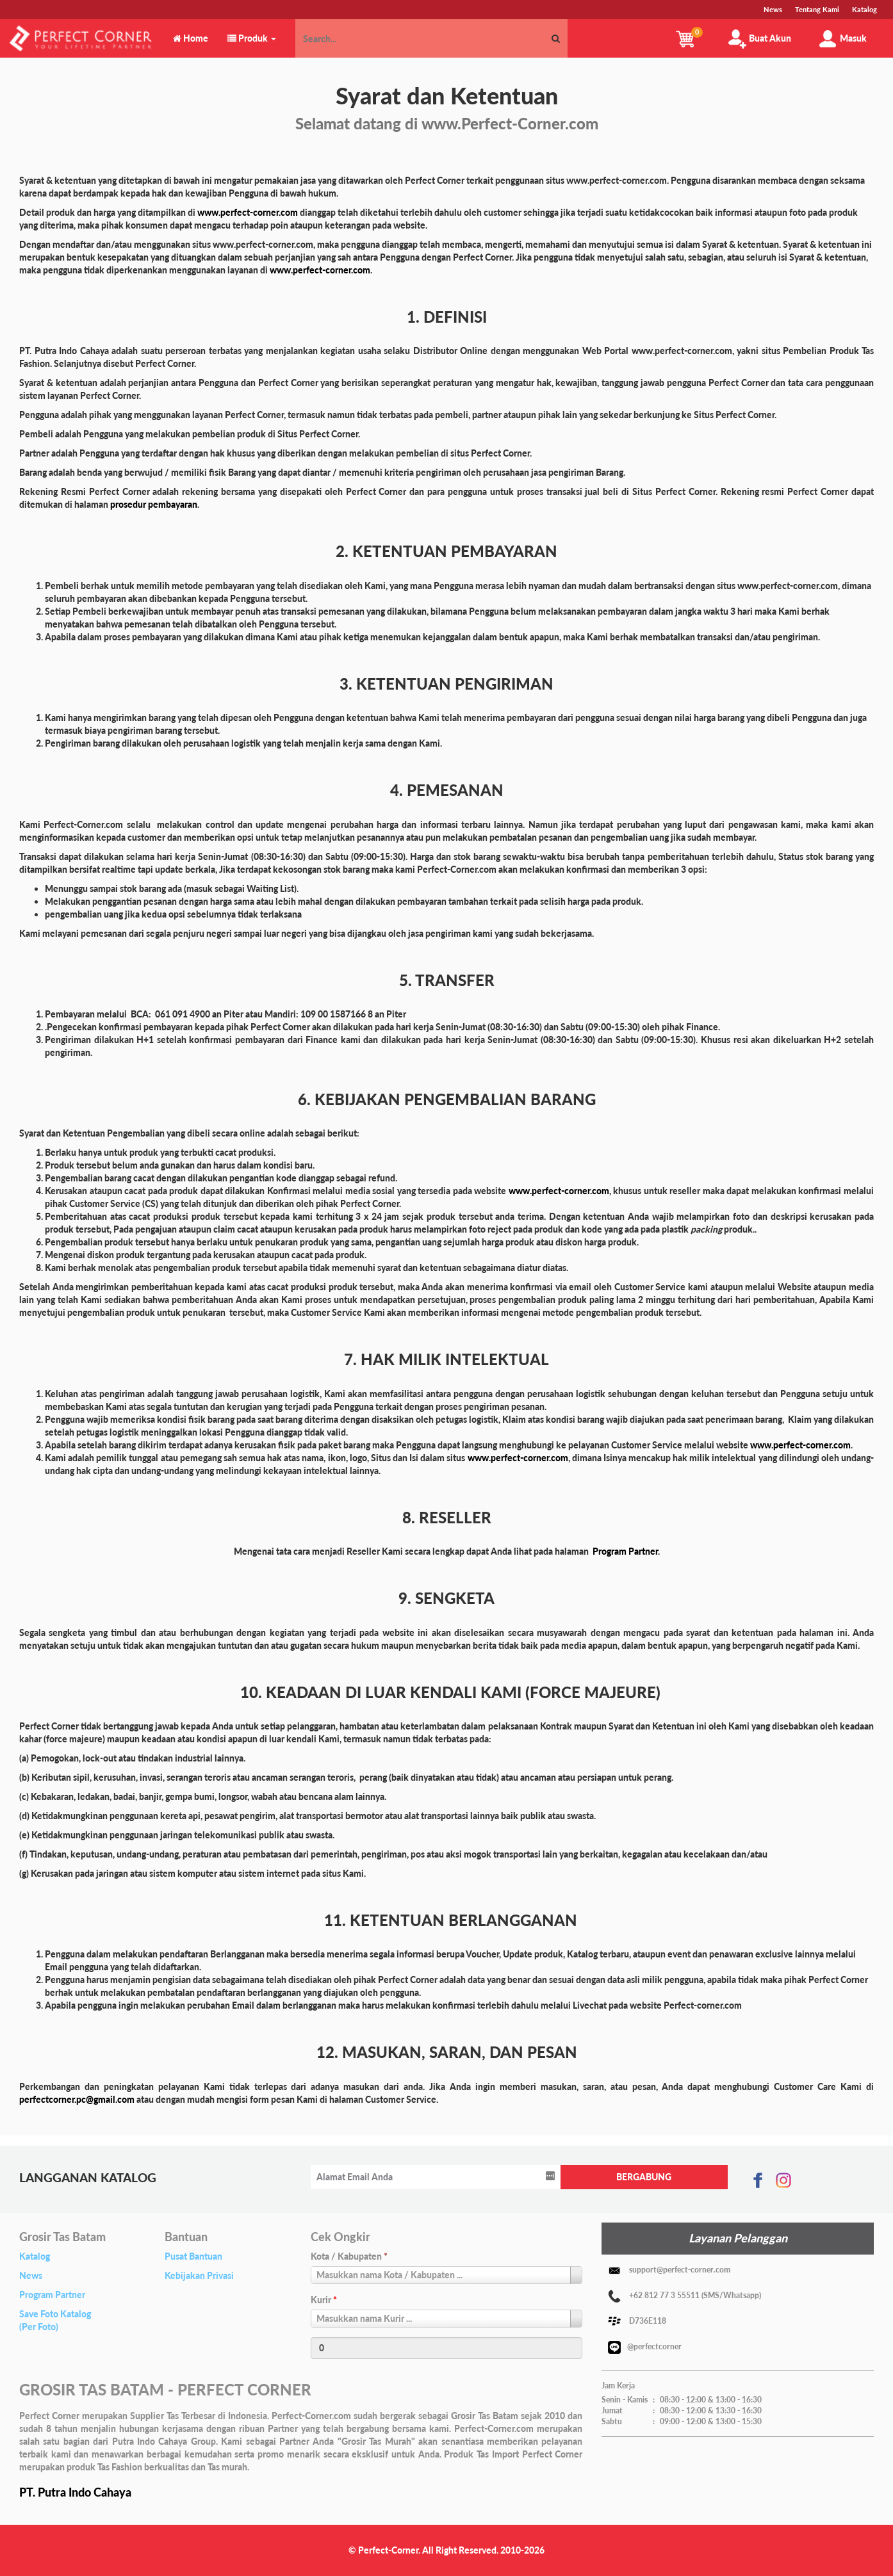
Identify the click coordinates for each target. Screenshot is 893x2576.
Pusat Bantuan (193, 2256)
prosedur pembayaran (153, 504)
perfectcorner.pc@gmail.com (77, 2099)
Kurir (324, 2299)
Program (610, 1551)
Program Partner (52, 2294)
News (30, 2275)
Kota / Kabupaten (349, 2256)
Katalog (34, 2256)
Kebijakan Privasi (199, 2275)
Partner (643, 1551)
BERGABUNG (643, 2176)
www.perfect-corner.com (247, 212)
